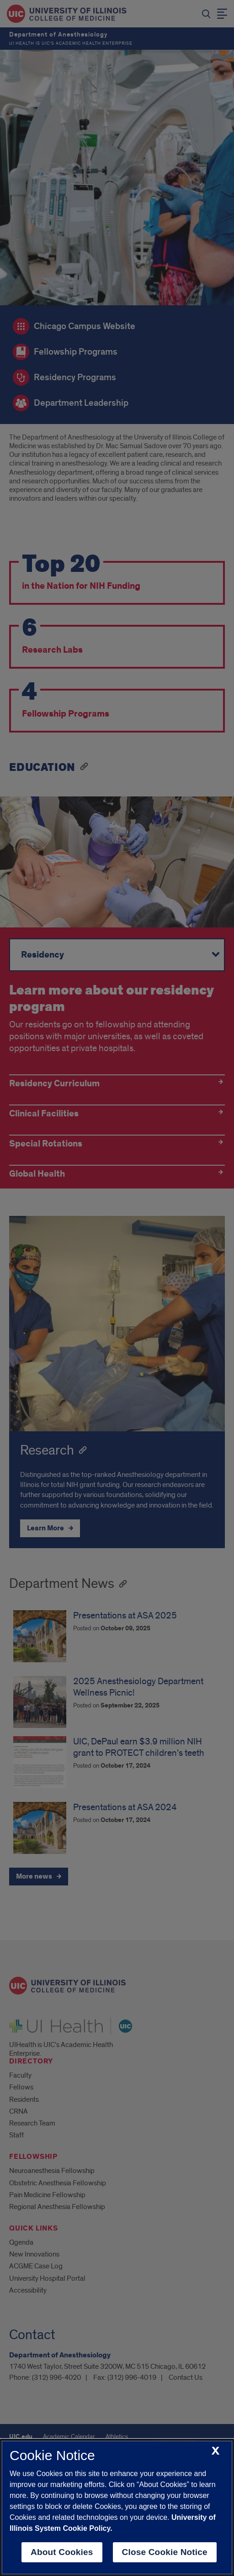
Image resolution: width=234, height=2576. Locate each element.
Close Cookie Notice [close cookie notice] (164, 2552)
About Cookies (62, 2552)
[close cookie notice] (215, 2451)
